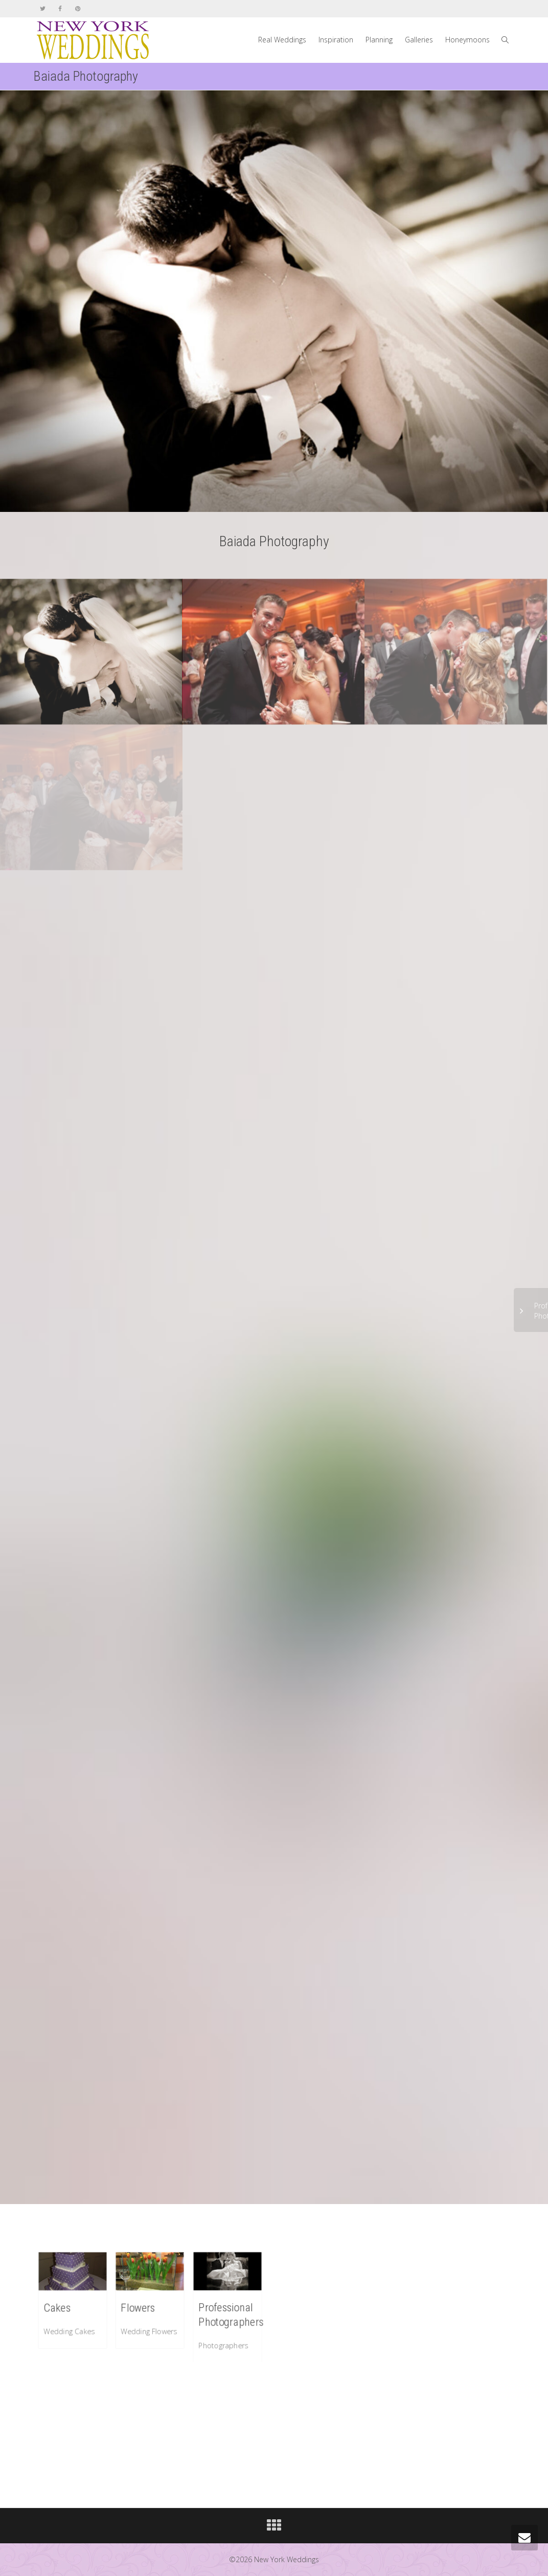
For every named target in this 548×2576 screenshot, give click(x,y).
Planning (379, 39)
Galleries (419, 39)
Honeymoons (467, 39)
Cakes (58, 2307)
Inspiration (335, 39)
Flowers (138, 2307)
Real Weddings (282, 39)
